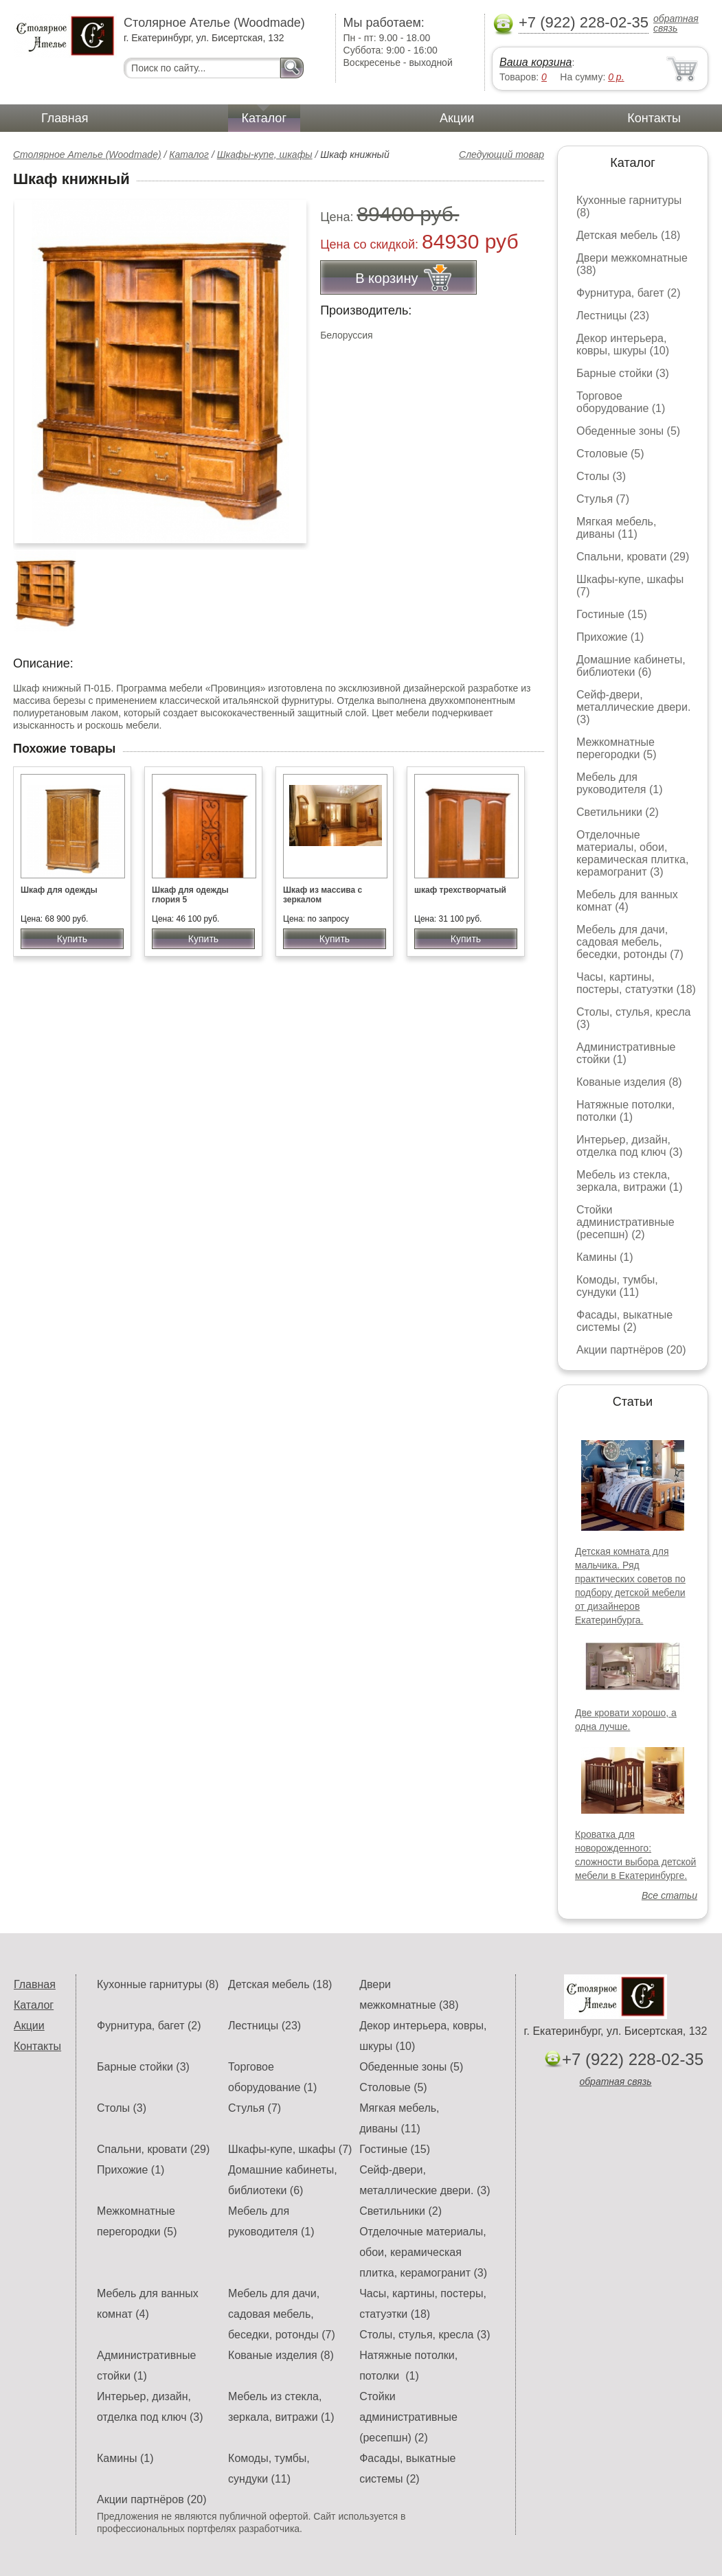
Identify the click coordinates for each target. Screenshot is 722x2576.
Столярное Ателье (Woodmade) (87, 154)
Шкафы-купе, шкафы (265, 154)
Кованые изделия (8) (629, 1082)
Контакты (654, 118)
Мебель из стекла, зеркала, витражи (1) (629, 1181)
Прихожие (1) (610, 637)
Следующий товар (501, 154)
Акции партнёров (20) (631, 1350)
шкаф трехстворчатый (460, 890)
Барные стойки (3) (622, 373)
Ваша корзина (535, 62)
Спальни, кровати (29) (632, 556)
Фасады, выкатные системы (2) (624, 1321)
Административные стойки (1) (626, 1053)
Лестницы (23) (612, 315)
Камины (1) (604, 1257)
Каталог (264, 118)
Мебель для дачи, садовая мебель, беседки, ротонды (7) (630, 942)
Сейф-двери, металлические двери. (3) (633, 707)
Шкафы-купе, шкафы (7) (290, 2149)
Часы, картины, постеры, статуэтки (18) (636, 983)
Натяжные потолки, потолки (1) (625, 1111)
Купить (72, 938)
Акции (457, 118)
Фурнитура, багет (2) (628, 293)
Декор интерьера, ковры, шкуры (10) (622, 344)
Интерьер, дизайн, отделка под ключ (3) (629, 1146)
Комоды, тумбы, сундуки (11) (617, 1286)
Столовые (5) (610, 453)
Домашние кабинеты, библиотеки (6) (631, 666)
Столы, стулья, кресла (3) (424, 2334)
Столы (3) (601, 476)
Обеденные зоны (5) (628, 431)
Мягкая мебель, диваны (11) (616, 528)
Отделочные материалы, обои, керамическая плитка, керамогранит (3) (632, 853)
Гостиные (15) (611, 614)
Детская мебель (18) (628, 235)
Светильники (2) (617, 812)
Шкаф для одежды (59, 890)
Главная (65, 118)
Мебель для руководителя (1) (619, 783)
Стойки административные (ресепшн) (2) (625, 1222)
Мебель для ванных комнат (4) (627, 901)
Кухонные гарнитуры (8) (157, 1984)
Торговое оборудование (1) (620, 402)
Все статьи (669, 1895)
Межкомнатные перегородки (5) (616, 748)
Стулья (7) (602, 499)
